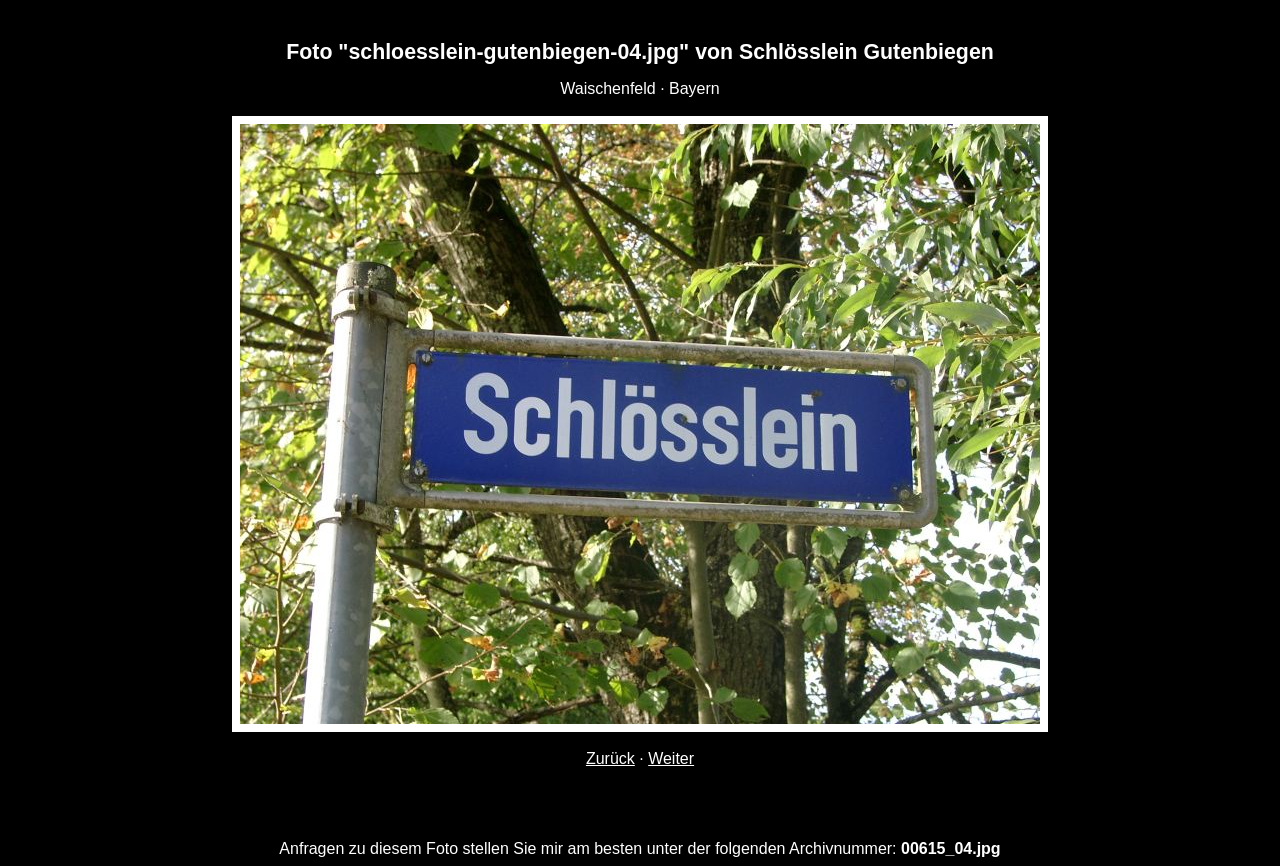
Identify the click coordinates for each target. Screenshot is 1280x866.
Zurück (610, 758)
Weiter (671, 758)
